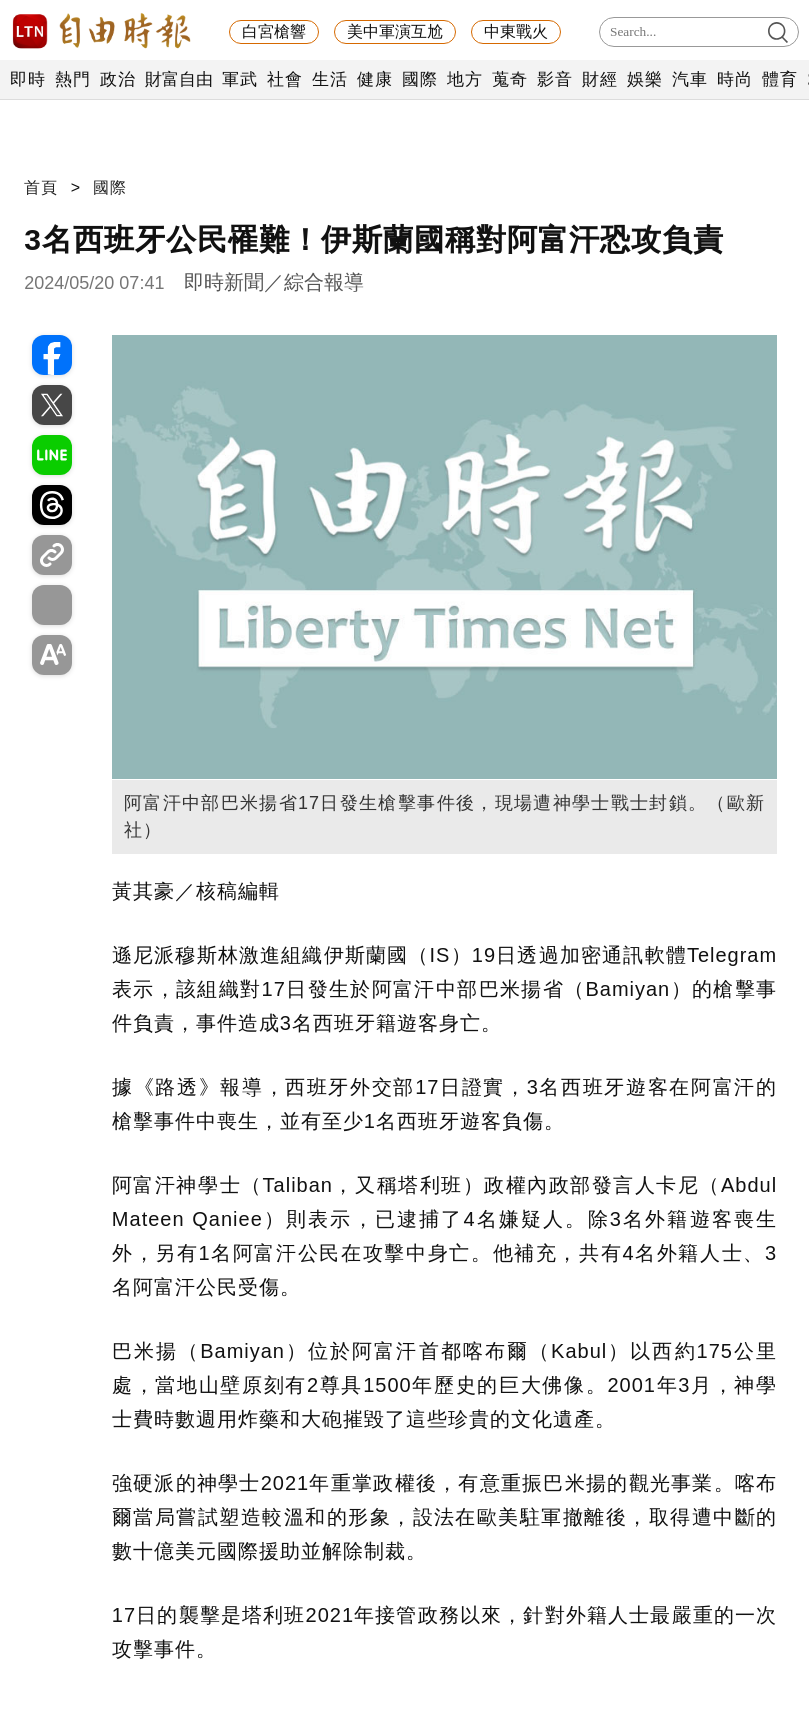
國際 (419, 79)
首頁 (41, 187)
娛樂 (644, 79)
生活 (329, 79)
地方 (464, 79)
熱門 (72, 79)
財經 (599, 79)
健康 (374, 79)
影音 (554, 79)
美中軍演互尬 (395, 31)
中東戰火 (516, 31)
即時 (27, 79)
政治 (117, 79)
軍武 (239, 79)
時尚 (734, 79)
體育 (779, 79)
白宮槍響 (274, 31)
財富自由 (178, 79)
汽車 (689, 79)
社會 (284, 79)
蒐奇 (509, 79)
